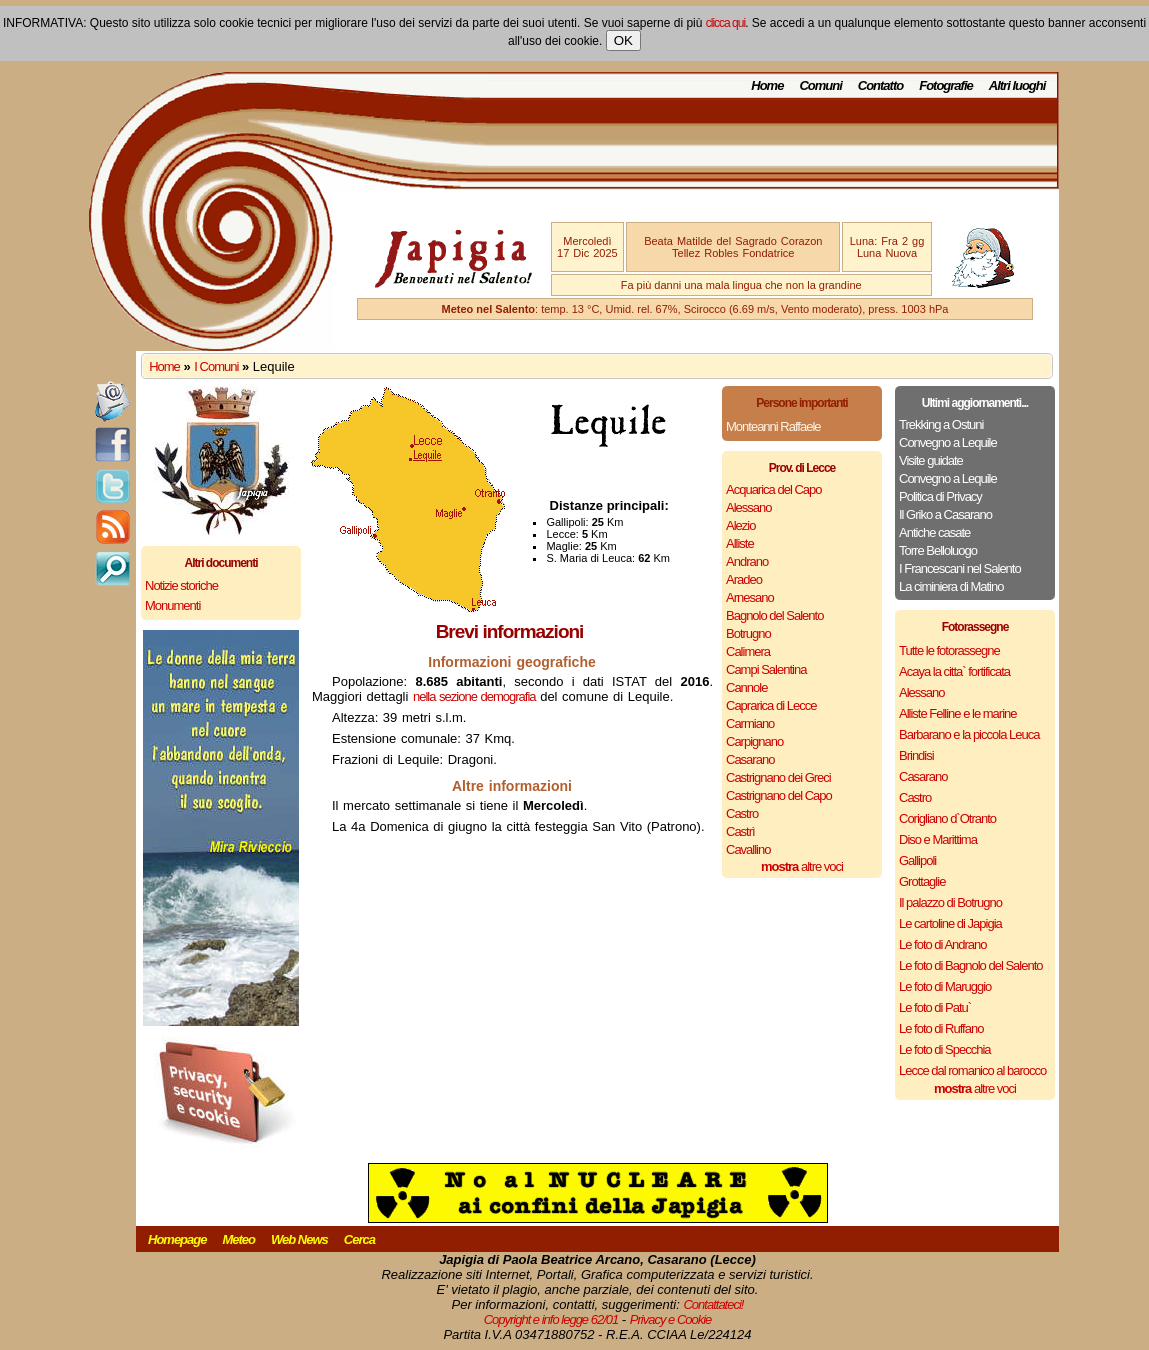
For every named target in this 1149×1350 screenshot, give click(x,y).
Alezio (740, 525)
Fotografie (946, 85)
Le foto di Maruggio (945, 986)
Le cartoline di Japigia (950, 923)
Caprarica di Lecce (771, 705)
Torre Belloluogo (938, 550)
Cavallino (748, 849)
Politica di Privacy (940, 496)
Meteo (238, 1239)
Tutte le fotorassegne (949, 650)
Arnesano (750, 597)
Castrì (740, 831)
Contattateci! (713, 1304)
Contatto (880, 85)
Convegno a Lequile (948, 442)
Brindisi (916, 755)
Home (767, 85)
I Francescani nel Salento (960, 568)
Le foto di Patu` (935, 1007)
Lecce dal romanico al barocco (972, 1070)
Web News (299, 1239)
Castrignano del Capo (779, 795)
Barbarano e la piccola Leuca (969, 734)
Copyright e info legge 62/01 (551, 1319)
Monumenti (172, 605)
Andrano (747, 561)
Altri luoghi (1017, 85)
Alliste (740, 543)
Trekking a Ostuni (941, 424)
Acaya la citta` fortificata (954, 671)
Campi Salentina (766, 669)
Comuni (820, 85)
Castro (742, 813)
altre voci (802, 866)
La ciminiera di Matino (951, 586)
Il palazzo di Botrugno (950, 902)
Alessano (748, 507)
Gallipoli (917, 860)
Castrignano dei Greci (778, 777)
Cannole (746, 687)
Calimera (748, 651)
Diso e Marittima (938, 839)
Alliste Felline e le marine (958, 713)
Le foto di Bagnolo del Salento (970, 965)
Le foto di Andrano (943, 944)
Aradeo (744, 579)
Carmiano (750, 723)
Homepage (177, 1239)
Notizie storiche (181, 585)
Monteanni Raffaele (773, 426)
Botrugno (748, 633)
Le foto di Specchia (945, 1049)
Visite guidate (931, 460)
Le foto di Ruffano (941, 1028)
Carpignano (754, 741)
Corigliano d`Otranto (947, 818)
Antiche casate (934, 532)
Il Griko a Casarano (945, 514)
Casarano (750, 759)
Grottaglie (922, 881)
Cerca (359, 1239)
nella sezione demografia (474, 696)
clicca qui (725, 23)
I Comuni (216, 366)
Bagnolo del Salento (774, 615)
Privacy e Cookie (671, 1319)
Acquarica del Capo (773, 489)
